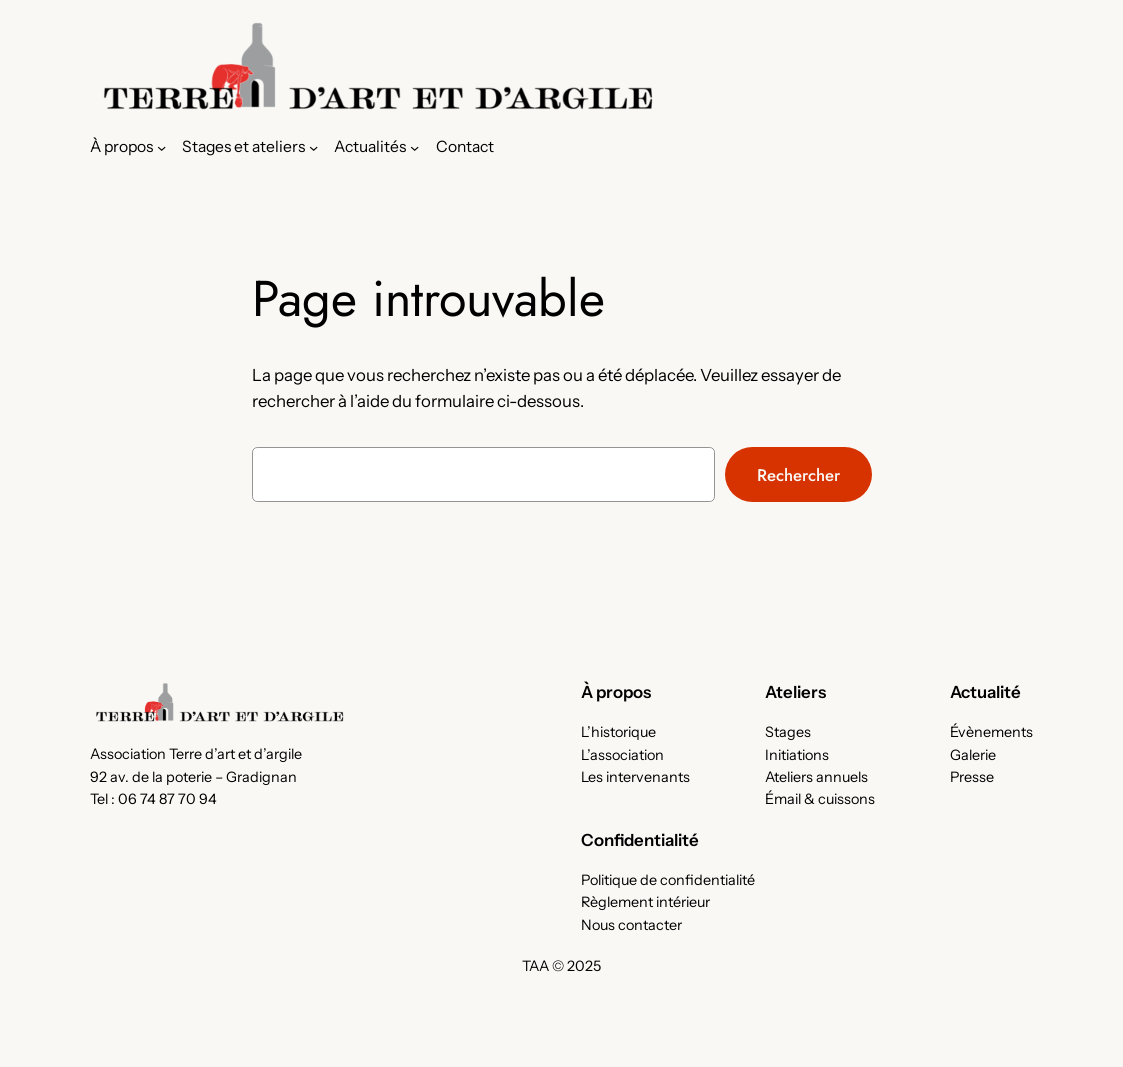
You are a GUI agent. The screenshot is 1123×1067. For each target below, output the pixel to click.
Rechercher (798, 475)
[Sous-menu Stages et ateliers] (250, 147)
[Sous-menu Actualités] (376, 147)
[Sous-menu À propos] (128, 147)
